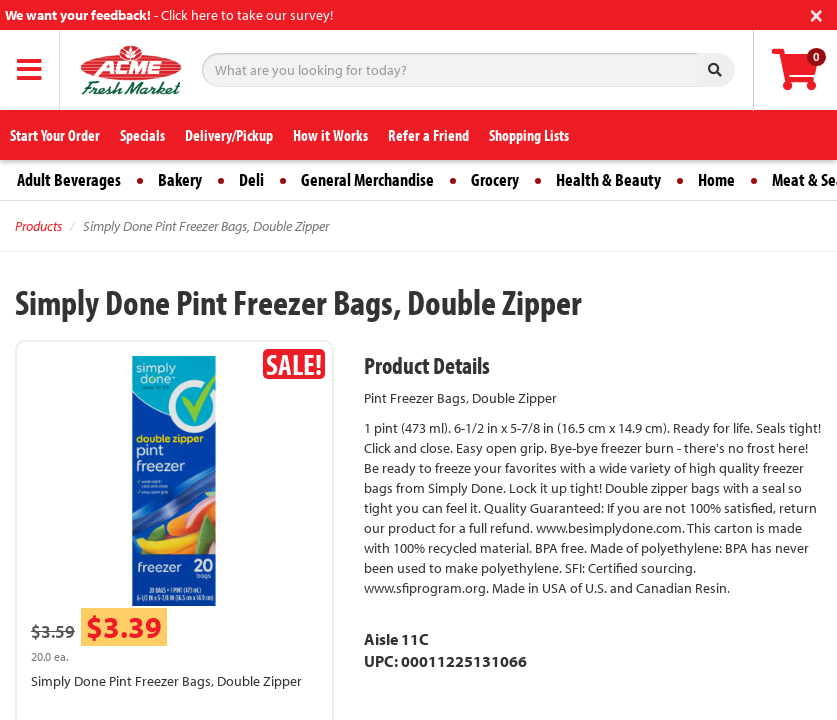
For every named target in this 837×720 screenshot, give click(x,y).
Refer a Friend (428, 135)
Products (38, 226)
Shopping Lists (529, 135)
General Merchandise (367, 179)
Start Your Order (55, 135)
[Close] (816, 13)
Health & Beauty (608, 179)
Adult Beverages (69, 179)
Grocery (495, 179)
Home (716, 179)
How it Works (330, 135)
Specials (142, 135)
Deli (251, 179)
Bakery (180, 179)
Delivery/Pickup (229, 135)
